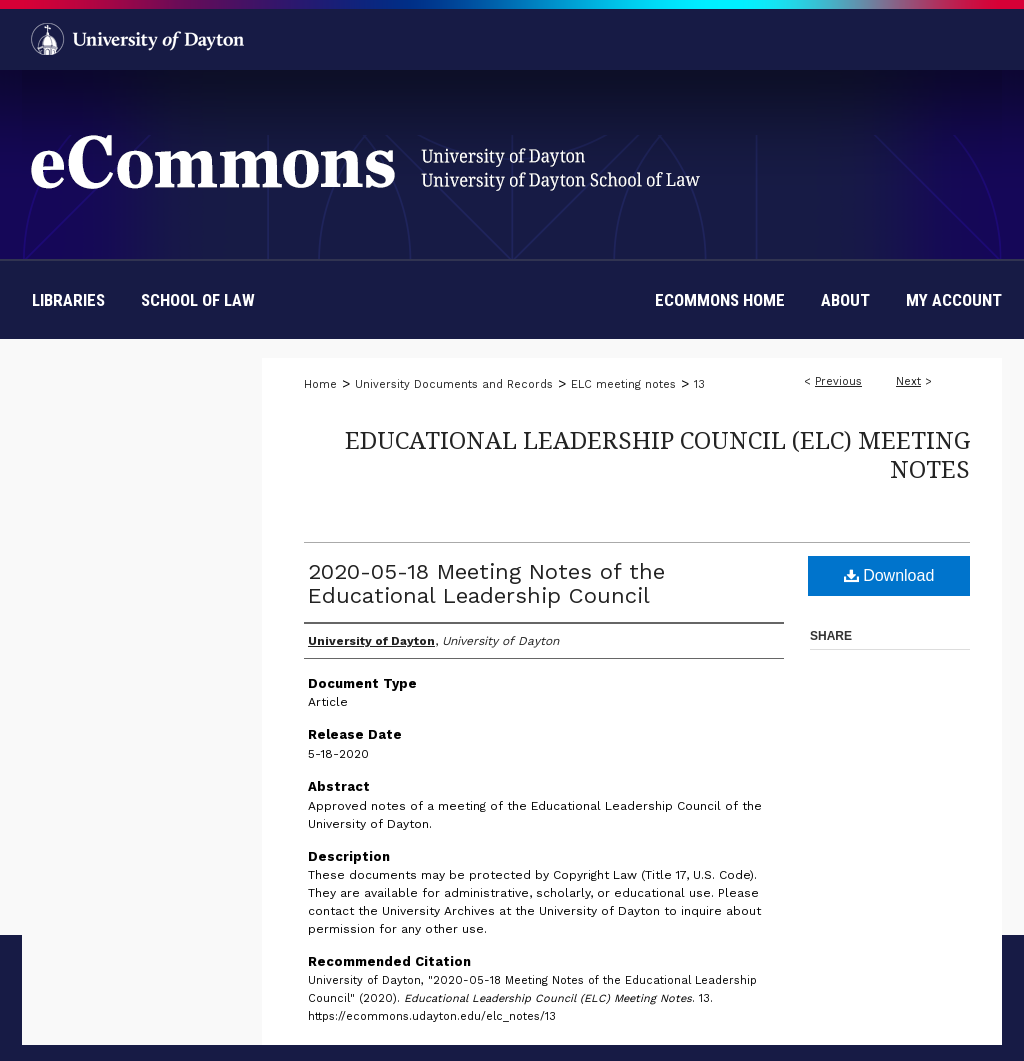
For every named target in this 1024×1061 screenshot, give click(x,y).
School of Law (198, 300)
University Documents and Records (454, 384)
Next (908, 381)
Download (889, 575)
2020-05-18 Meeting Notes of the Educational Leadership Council (486, 583)
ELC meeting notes (623, 384)
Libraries (68, 300)
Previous (838, 381)
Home (320, 384)
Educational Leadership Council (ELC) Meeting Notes (657, 454)
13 (699, 384)
